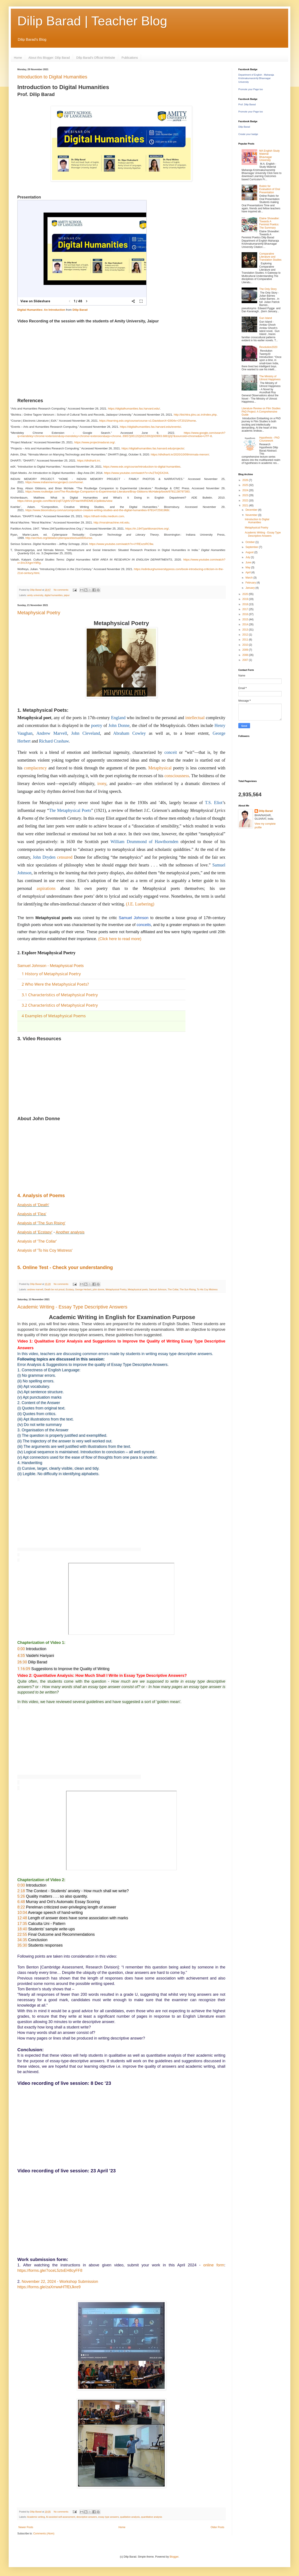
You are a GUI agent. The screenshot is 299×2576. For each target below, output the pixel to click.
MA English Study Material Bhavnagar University (269, 155)
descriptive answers (86, 2517)
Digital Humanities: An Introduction (41, 309)
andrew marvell (35, 1289)
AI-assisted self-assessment (60, 2517)
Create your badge (248, 134)
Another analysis (70, 1232)
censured (64, 857)
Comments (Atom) (43, 2533)
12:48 (22, 1918)
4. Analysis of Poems (41, 1195)
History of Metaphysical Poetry (51, 973)
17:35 (22, 1923)
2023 (245, 495)
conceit (170, 752)
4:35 (21, 1655)
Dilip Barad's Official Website (95, 57)
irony (101, 783)
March (249, 577)
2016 (245, 614)
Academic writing (36, 2517)
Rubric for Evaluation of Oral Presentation (269, 189)
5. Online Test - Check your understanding (65, 1267)
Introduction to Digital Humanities (52, 77)
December (251, 509)
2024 (245, 490)
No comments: (62, 589)
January (250, 587)
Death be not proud (54, 1289)
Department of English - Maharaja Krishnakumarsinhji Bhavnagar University (256, 78)
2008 (245, 655)
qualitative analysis (130, 2517)
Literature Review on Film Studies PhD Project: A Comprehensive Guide (261, 411)
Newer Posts (25, 2527)
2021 (245, 505)
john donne (98, 1289)
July (248, 557)
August (249, 552)
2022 (245, 500)
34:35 (22, 1940)
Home (18, 57)
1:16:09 (23, 1668)
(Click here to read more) (119, 939)
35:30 (22, 1945)
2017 (245, 609)
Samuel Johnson (133, 918)
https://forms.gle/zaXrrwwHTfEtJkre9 (49, 2287)
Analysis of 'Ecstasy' (34, 1232)
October (250, 542)
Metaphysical (160, 767)
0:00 (21, 1648)
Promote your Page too (250, 89)
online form (213, 2265)
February (251, 582)
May (248, 567)
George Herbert (83, 1289)
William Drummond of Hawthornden (144, 841)
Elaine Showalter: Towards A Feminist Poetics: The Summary (269, 223)
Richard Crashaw (54, 741)
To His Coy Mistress (207, 1289)
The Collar (173, 1289)
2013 (245, 629)
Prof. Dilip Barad (247, 104)
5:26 (21, 1896)
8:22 (21, 1907)
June (248, 562)
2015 (245, 619)
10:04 (22, 1912)
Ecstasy (70, 1289)
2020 (245, 594)
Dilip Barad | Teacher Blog (92, 21)
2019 (245, 599)
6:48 (21, 1902)
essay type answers (108, 2517)
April (248, 572)
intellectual (195, 717)
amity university (35, 595)
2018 (245, 604)
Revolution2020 (268, 347)
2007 (245, 659)
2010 (245, 644)
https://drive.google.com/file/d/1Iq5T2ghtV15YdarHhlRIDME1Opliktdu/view (64, 500)
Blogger (174, 2556)
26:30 (22, 1662)
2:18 (21, 1891)
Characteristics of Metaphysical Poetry (60, 994)
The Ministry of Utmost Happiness (270, 378)
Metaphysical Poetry (38, 612)
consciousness (176, 775)
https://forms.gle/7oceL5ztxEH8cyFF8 (49, 2270)
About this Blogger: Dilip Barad (49, 57)
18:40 (22, 1929)
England (118, 717)
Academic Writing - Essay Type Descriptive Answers (72, 1307)
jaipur (67, 595)
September (252, 547)
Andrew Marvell (51, 733)
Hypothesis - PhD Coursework (269, 439)
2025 (245, 485)
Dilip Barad (80, 309)
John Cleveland (85, 733)
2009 (245, 649)
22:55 (22, 1934)
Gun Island (265, 318)
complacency (35, 767)
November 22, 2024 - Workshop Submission (60, 2281)
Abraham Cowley (129, 733)
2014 (245, 624)
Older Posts (217, 2527)
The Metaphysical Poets (70, 810)
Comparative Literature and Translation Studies (270, 257)
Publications (130, 57)
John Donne (119, 725)
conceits (143, 925)
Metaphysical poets (138, 1289)
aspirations (46, 888)
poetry (96, 725)
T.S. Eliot (214, 802)
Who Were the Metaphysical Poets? (55, 984)
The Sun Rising (188, 1289)
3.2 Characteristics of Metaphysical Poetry (60, 1005)
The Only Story (268, 289)
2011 (245, 639)
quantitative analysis (151, 2517)
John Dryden (44, 857)
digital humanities (53, 595)
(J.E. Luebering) (140, 904)
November (251, 515)
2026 (245, 480)
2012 (245, 634)
